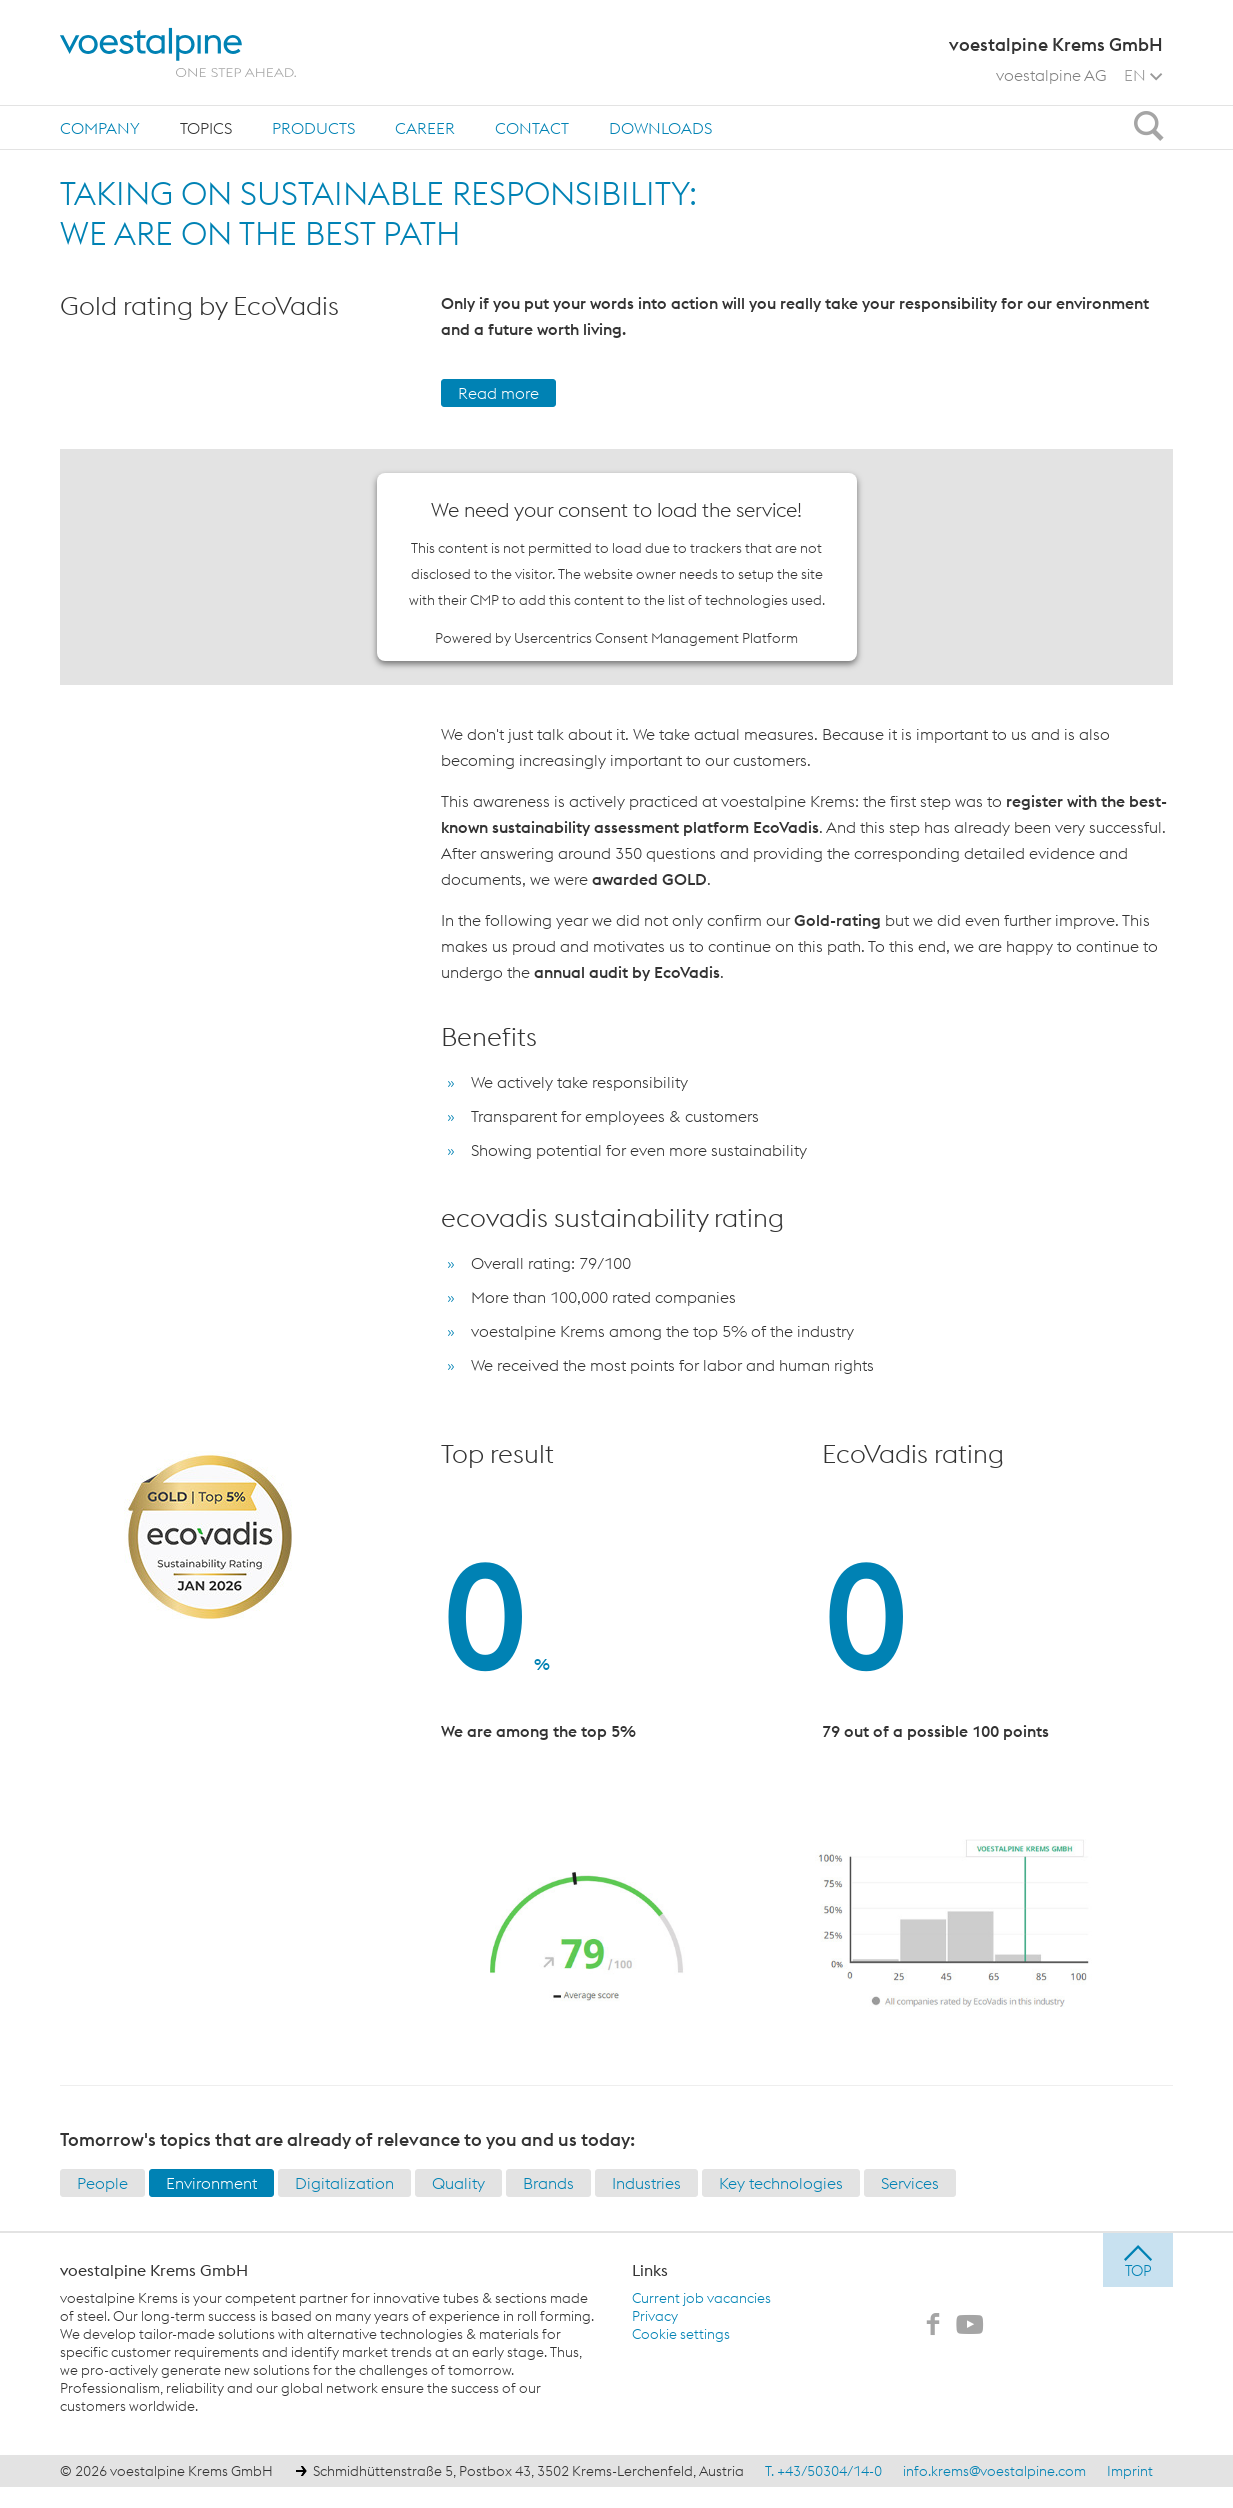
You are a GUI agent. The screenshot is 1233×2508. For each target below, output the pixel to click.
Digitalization (344, 2183)
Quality (458, 2183)
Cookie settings (681, 2334)
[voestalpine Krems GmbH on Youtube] (970, 2326)
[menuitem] (100, 127)
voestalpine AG (1051, 75)
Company (100, 128)
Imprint (1130, 2471)
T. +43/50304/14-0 (823, 2471)
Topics (206, 128)
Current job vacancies (701, 2298)
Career (425, 128)
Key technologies (781, 2183)
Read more (498, 393)
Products (313, 128)
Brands (548, 2183)
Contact (532, 128)
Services (910, 2183)
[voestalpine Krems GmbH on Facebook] (933, 2326)
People (102, 2183)
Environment (211, 2183)
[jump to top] (1138, 2260)
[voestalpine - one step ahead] (178, 52)
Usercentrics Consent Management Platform (656, 638)
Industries (646, 2183)
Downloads (660, 128)
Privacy (655, 2316)
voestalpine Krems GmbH (154, 2270)
